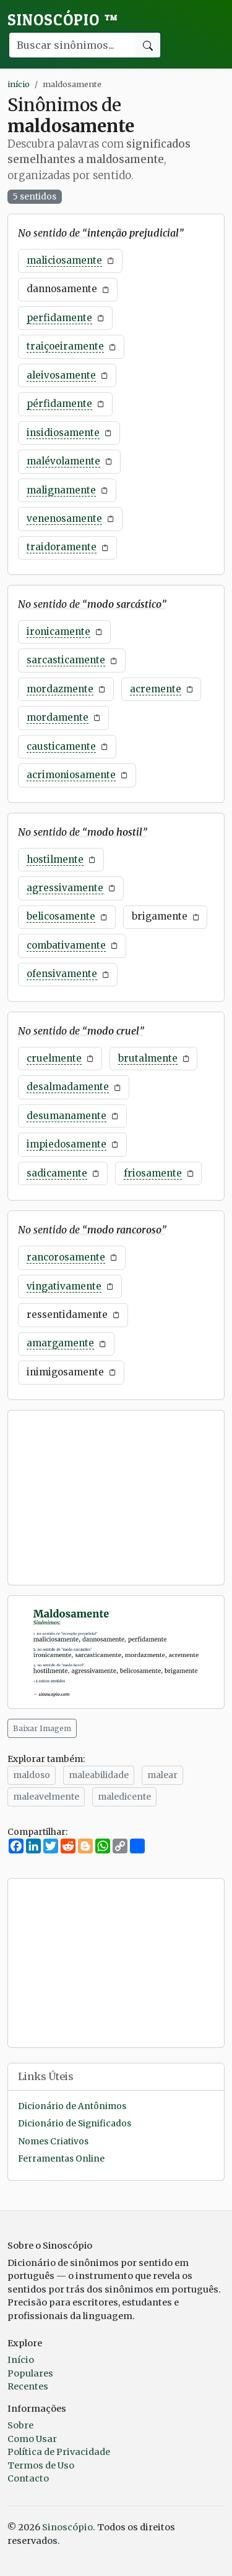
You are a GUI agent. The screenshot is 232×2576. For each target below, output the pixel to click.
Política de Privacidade (58, 2451)
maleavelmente (46, 1796)
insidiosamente (63, 432)
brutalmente (148, 1058)
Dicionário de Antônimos (72, 2106)
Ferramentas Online (61, 2159)
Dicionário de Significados (74, 2123)
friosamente (153, 1173)
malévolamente (63, 461)
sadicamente (57, 1173)
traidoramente (62, 547)
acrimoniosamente (71, 775)
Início (20, 2359)
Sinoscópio (62, 19)
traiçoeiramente (65, 346)
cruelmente (54, 1058)
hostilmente (55, 859)
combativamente (66, 945)
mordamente (57, 717)
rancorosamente (66, 1257)
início (18, 84)
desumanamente (66, 1116)
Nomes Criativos (53, 2141)
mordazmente (60, 689)
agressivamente (65, 888)
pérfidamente (59, 403)
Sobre (20, 2425)
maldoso (31, 1775)
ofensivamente (62, 974)
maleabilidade (99, 1775)
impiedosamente (66, 1144)
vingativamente (64, 1286)
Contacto (28, 2478)
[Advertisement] (116, 1497)
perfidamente (59, 318)
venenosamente (64, 518)
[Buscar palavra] (71, 45)
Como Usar (32, 2438)
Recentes (27, 2386)
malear (162, 1775)
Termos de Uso (40, 2465)
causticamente (61, 746)
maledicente (124, 1796)
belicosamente (61, 916)
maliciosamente (64, 260)
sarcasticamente (66, 660)
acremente (155, 689)
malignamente (61, 490)
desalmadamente (68, 1087)
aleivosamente (61, 375)
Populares (30, 2373)
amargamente (60, 1343)
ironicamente (58, 631)
